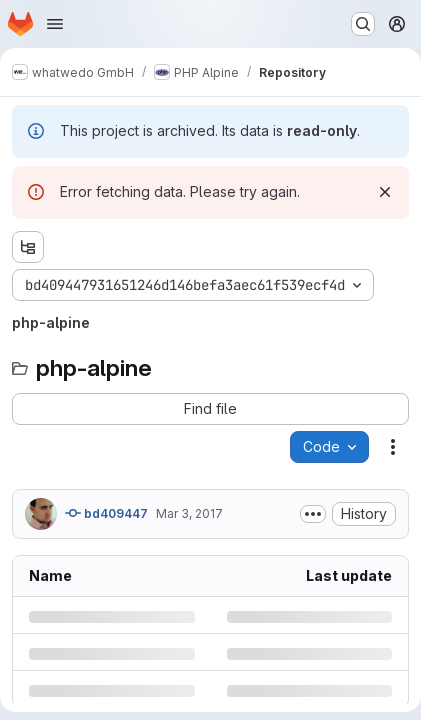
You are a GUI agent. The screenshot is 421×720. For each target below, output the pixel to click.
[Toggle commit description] (313, 514)
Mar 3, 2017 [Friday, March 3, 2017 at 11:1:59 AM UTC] (189, 513)
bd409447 (106, 513)
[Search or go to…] (363, 24)
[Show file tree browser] (28, 247)
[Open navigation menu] (55, 24)
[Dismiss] (385, 192)
